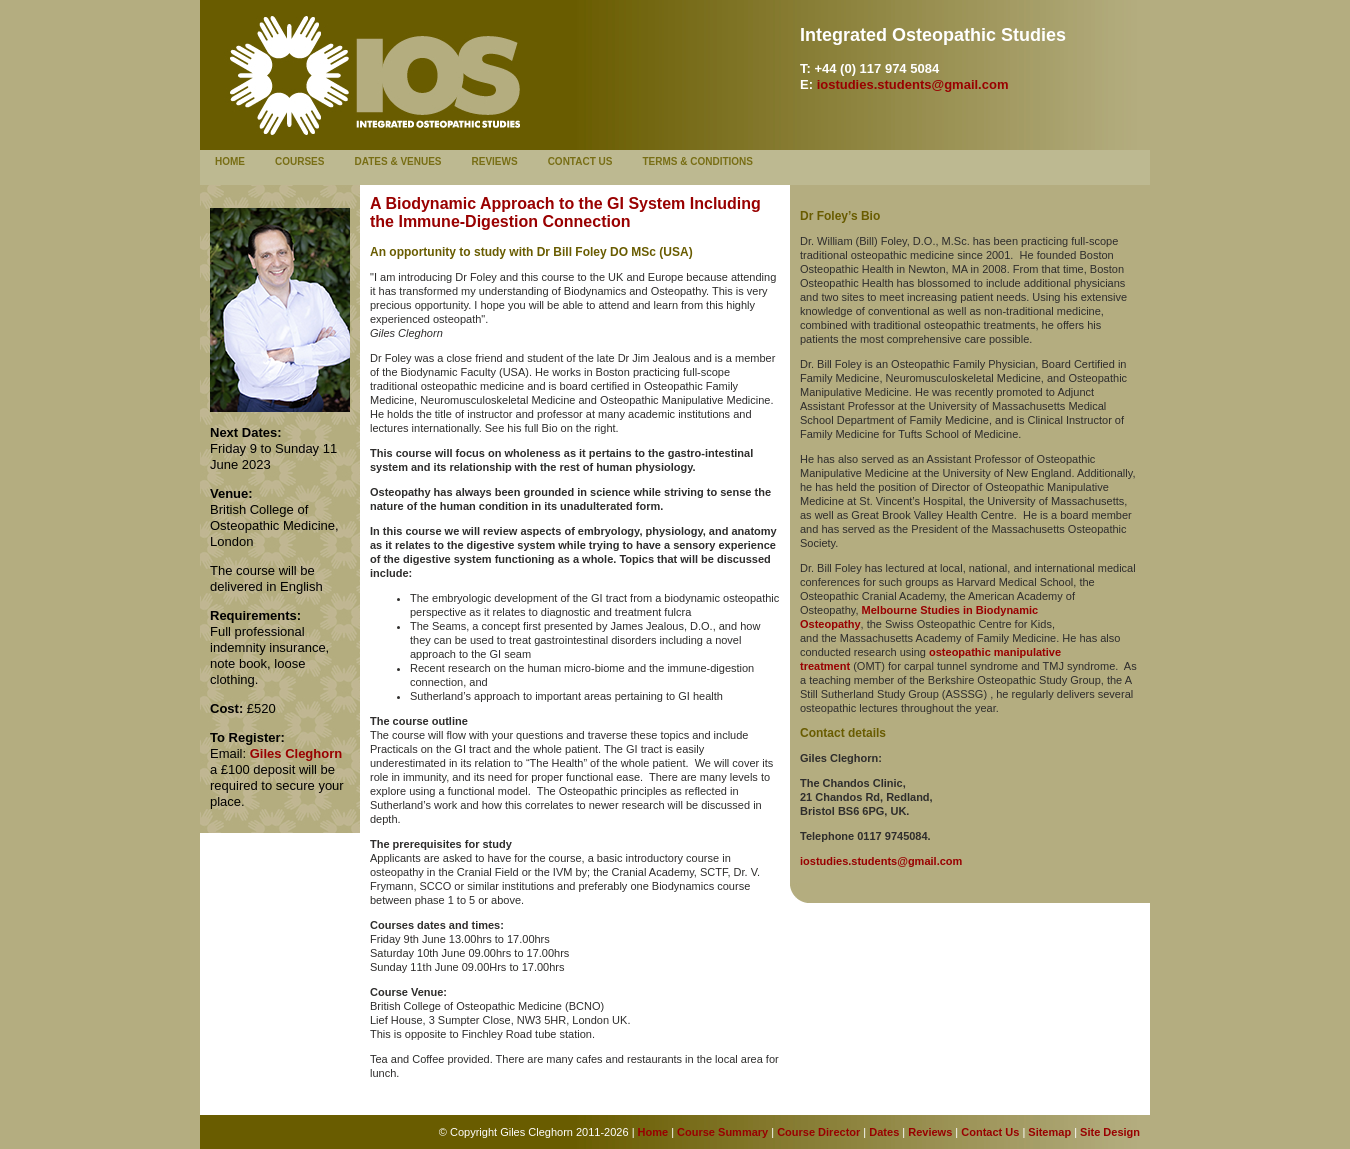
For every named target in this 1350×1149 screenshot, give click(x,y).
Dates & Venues (397, 161)
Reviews (495, 161)
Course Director (817, 1132)
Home (230, 161)
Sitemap (1049, 1132)
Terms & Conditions (697, 161)
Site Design (1110, 1132)
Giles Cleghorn (296, 753)
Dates (884, 1132)
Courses (299, 161)
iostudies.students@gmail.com (913, 84)
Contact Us (580, 161)
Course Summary (722, 1132)
